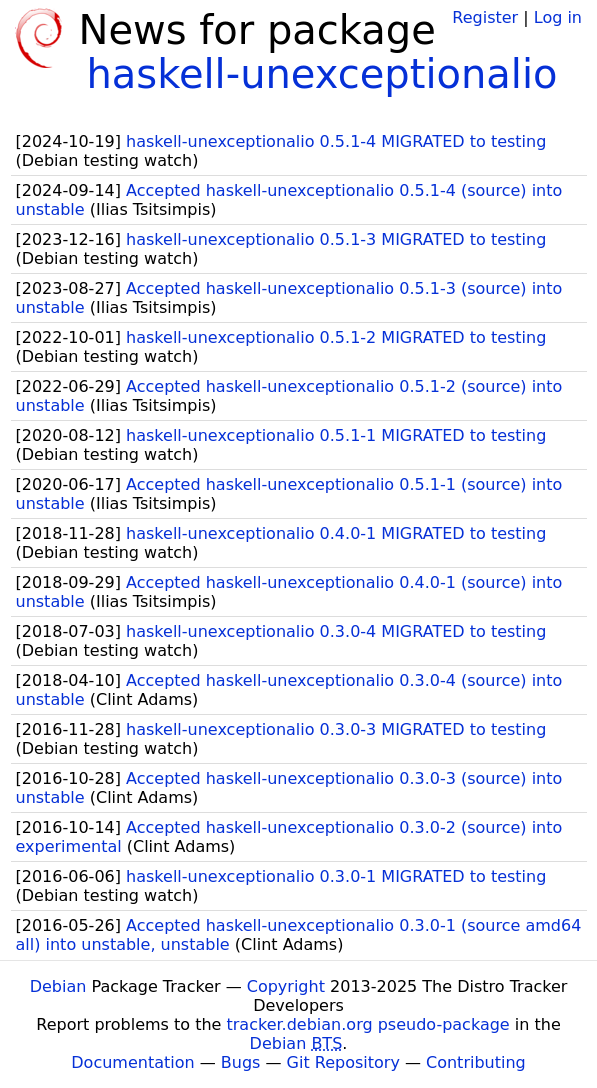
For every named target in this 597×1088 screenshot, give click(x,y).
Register (485, 17)
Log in (558, 17)
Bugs (241, 1062)
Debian (58, 986)
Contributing (476, 1062)
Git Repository (343, 1062)
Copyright (286, 986)
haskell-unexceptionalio (321, 74)
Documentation (132, 1062)
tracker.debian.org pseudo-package (368, 1024)
